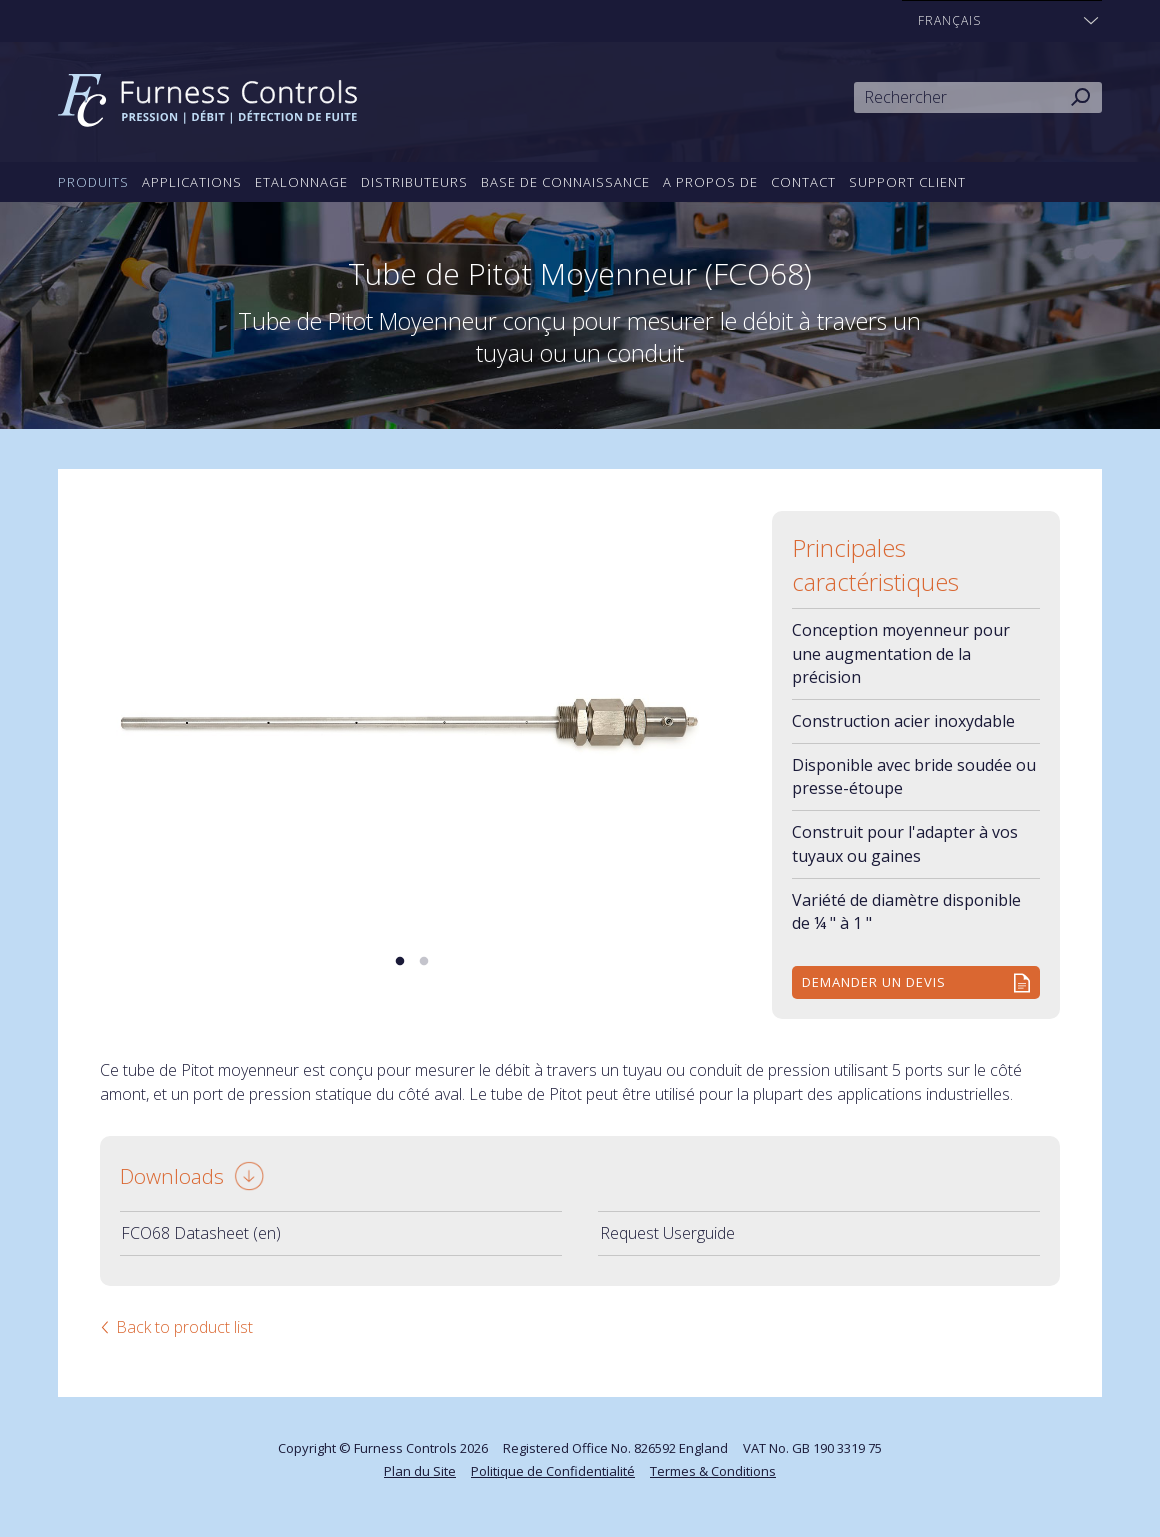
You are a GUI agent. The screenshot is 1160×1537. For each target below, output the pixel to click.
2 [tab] (424, 962)
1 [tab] (400, 962)
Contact (803, 182)
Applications (192, 182)
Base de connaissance (565, 182)
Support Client (907, 182)
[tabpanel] (412, 719)
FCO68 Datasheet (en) (201, 1233)
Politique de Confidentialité (553, 1471)
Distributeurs (414, 182)
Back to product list (184, 1327)
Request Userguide (667, 1233)
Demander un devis (874, 982)
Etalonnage (301, 182)
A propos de (710, 182)
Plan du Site (420, 1471)
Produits (93, 182)
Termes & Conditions (713, 1471)
